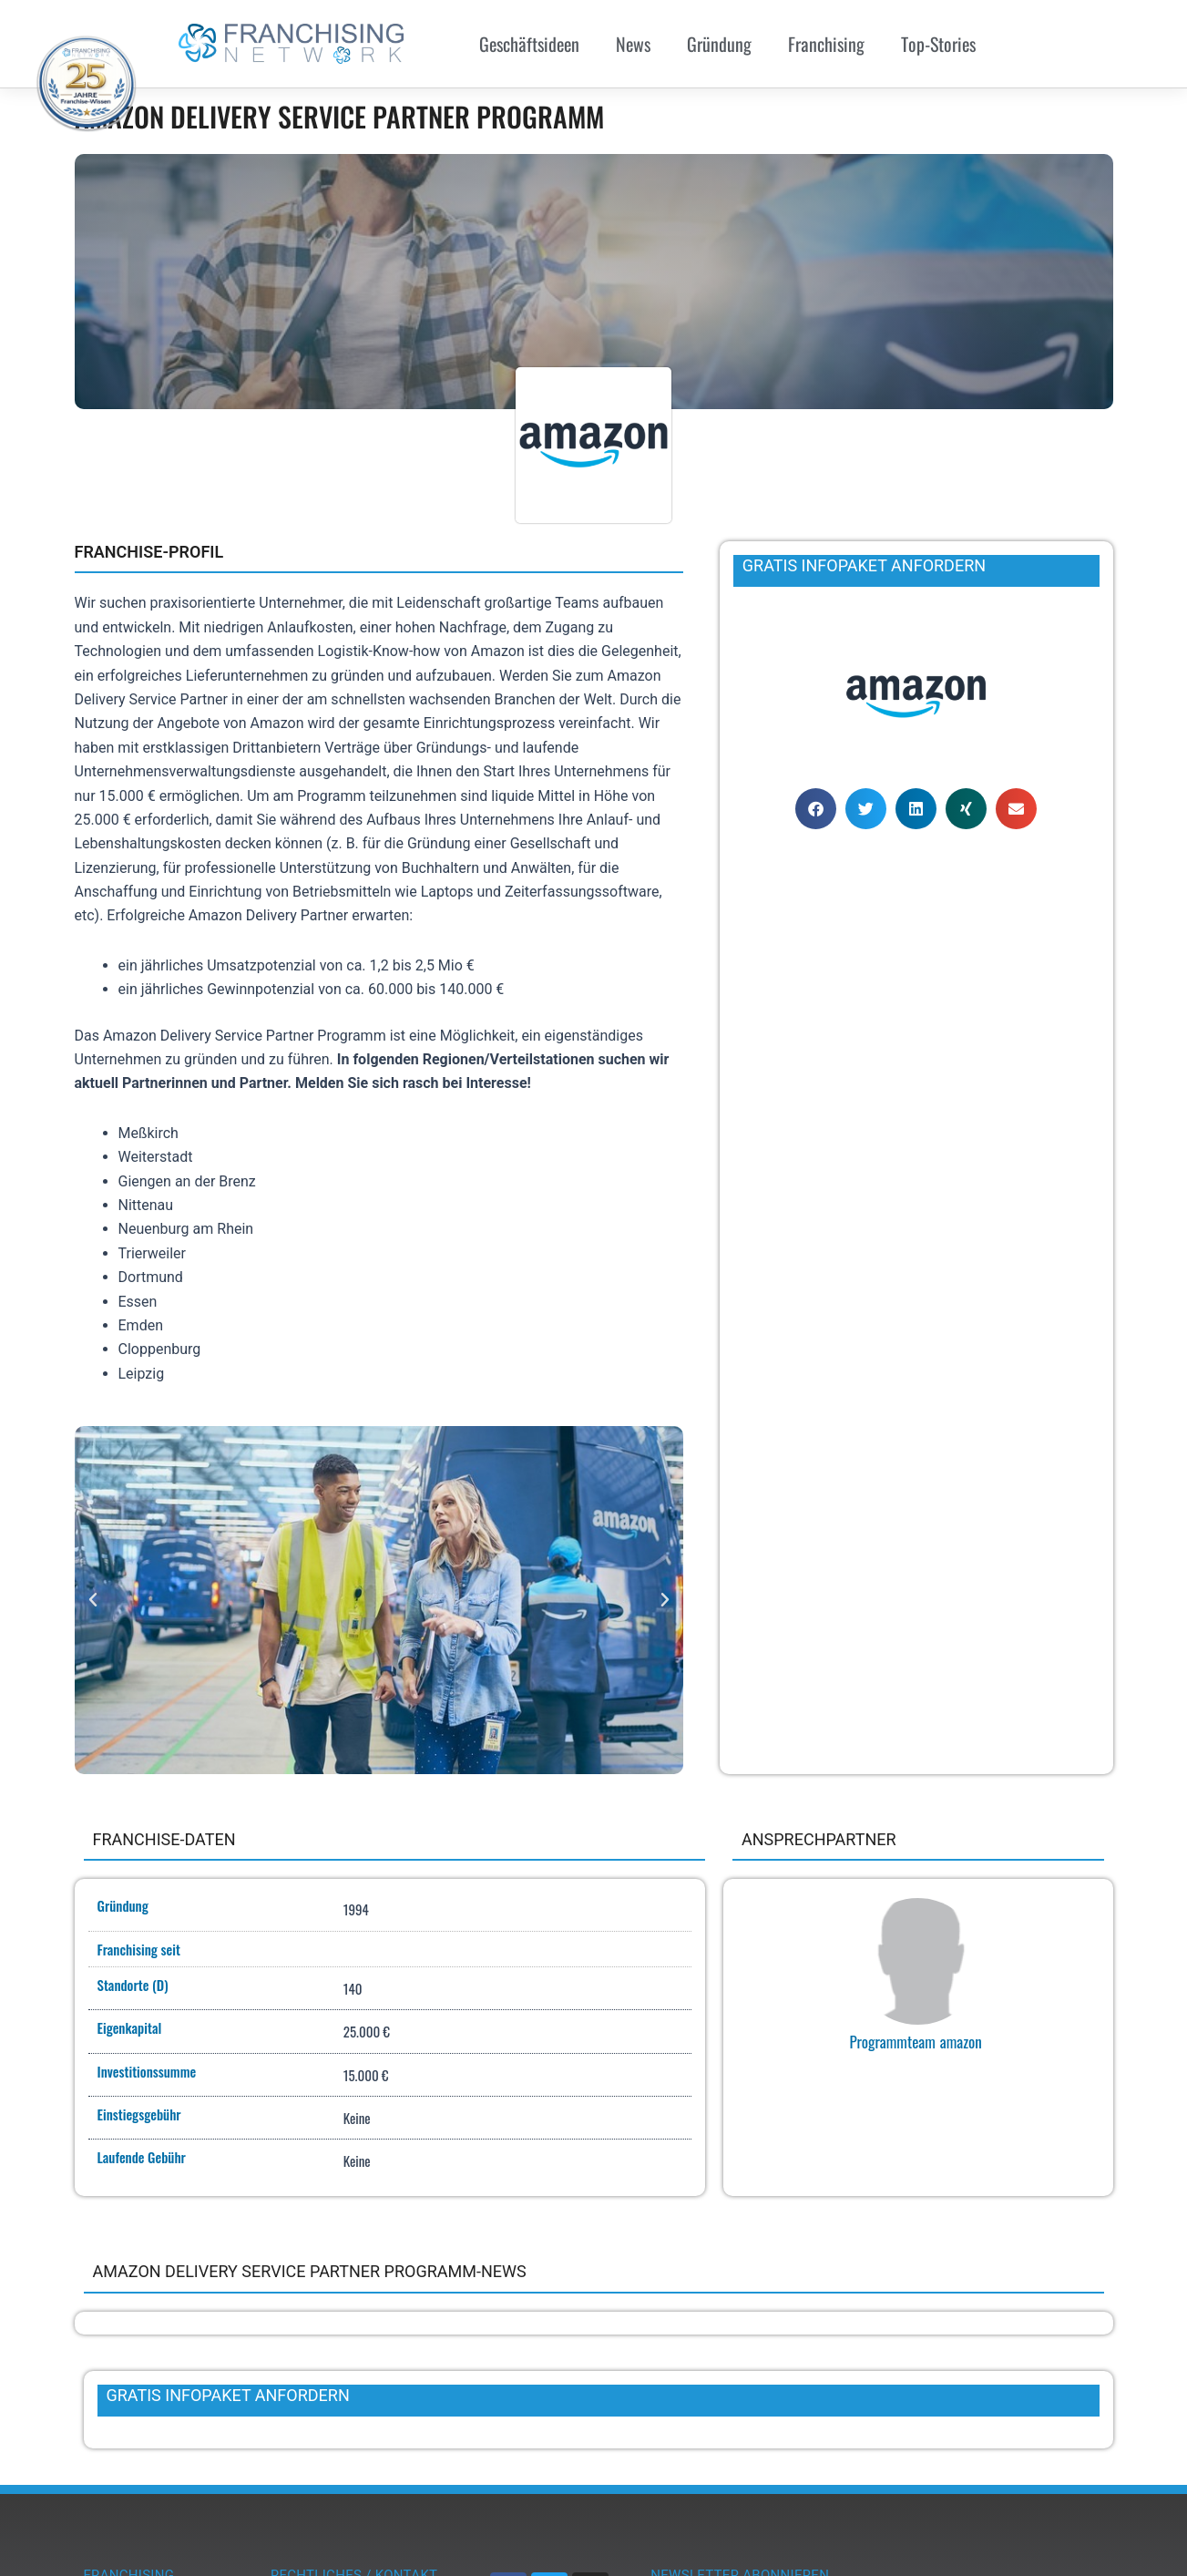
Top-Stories (938, 43)
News (633, 43)
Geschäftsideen (529, 43)
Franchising (826, 43)
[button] (93, 1600)
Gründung (719, 43)
